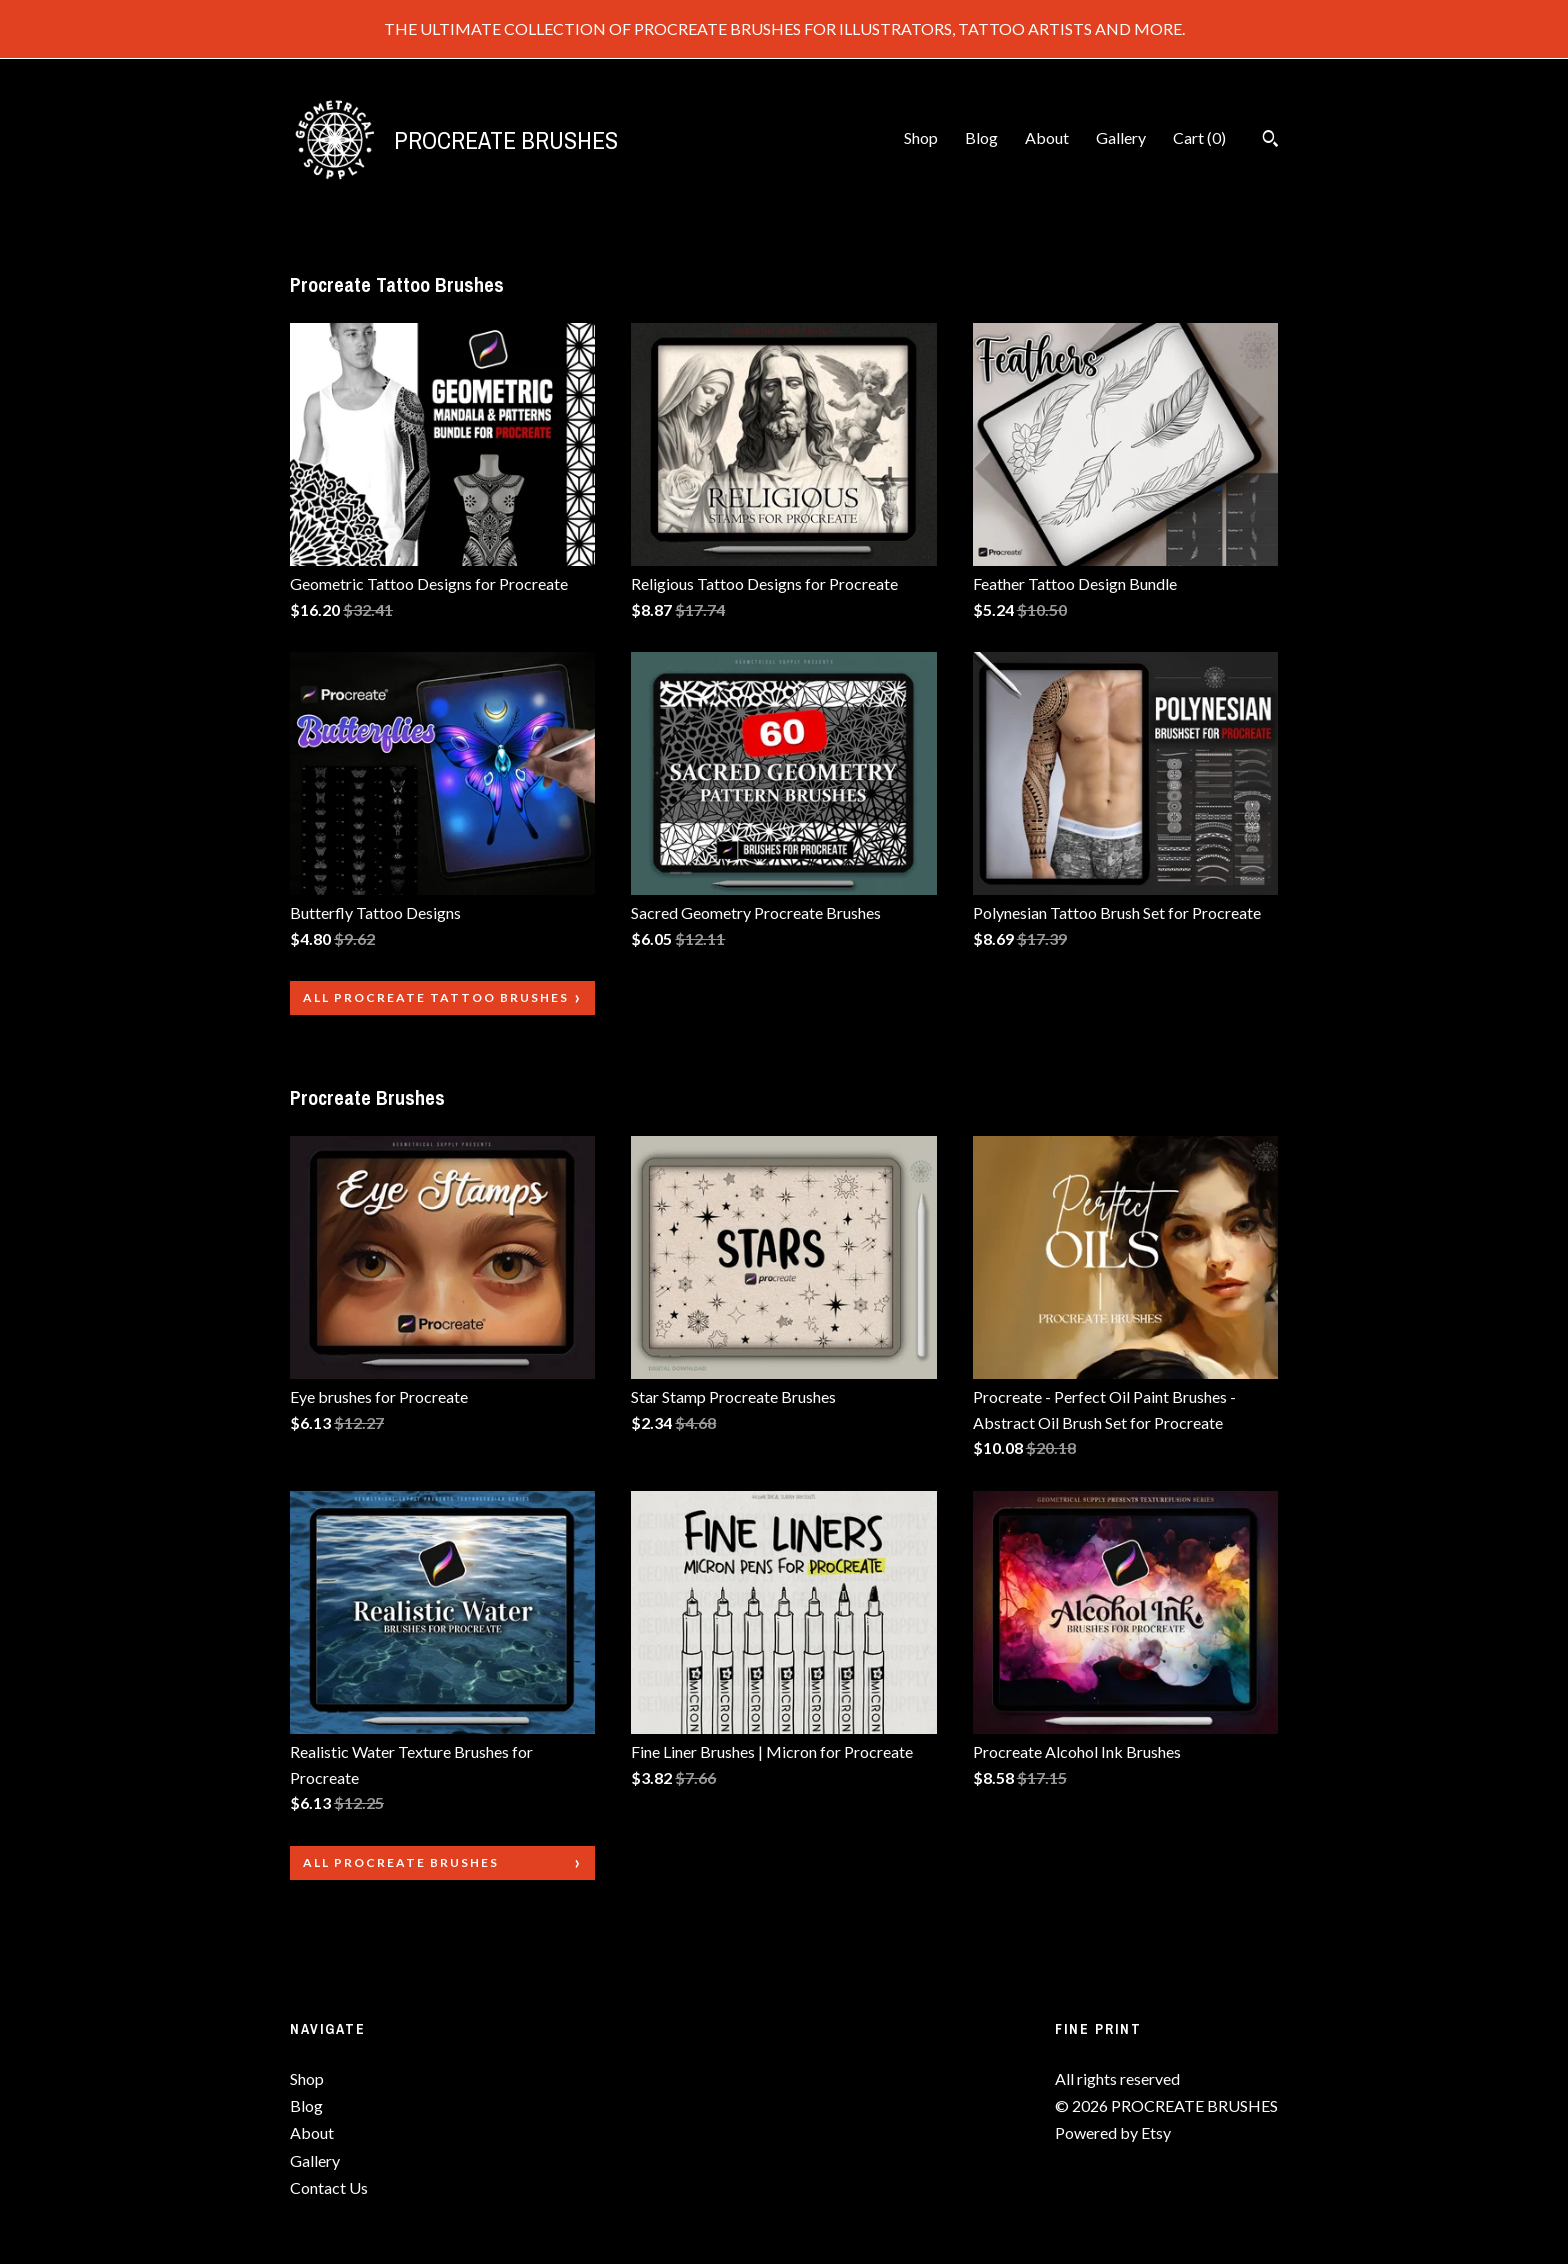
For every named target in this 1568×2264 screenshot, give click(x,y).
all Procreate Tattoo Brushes (436, 997)
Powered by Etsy (1113, 2132)
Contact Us (329, 2187)
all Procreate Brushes (401, 1862)
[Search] (1270, 141)
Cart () (1199, 137)
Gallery (1121, 137)
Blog (981, 137)
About (1047, 137)
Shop (921, 137)
